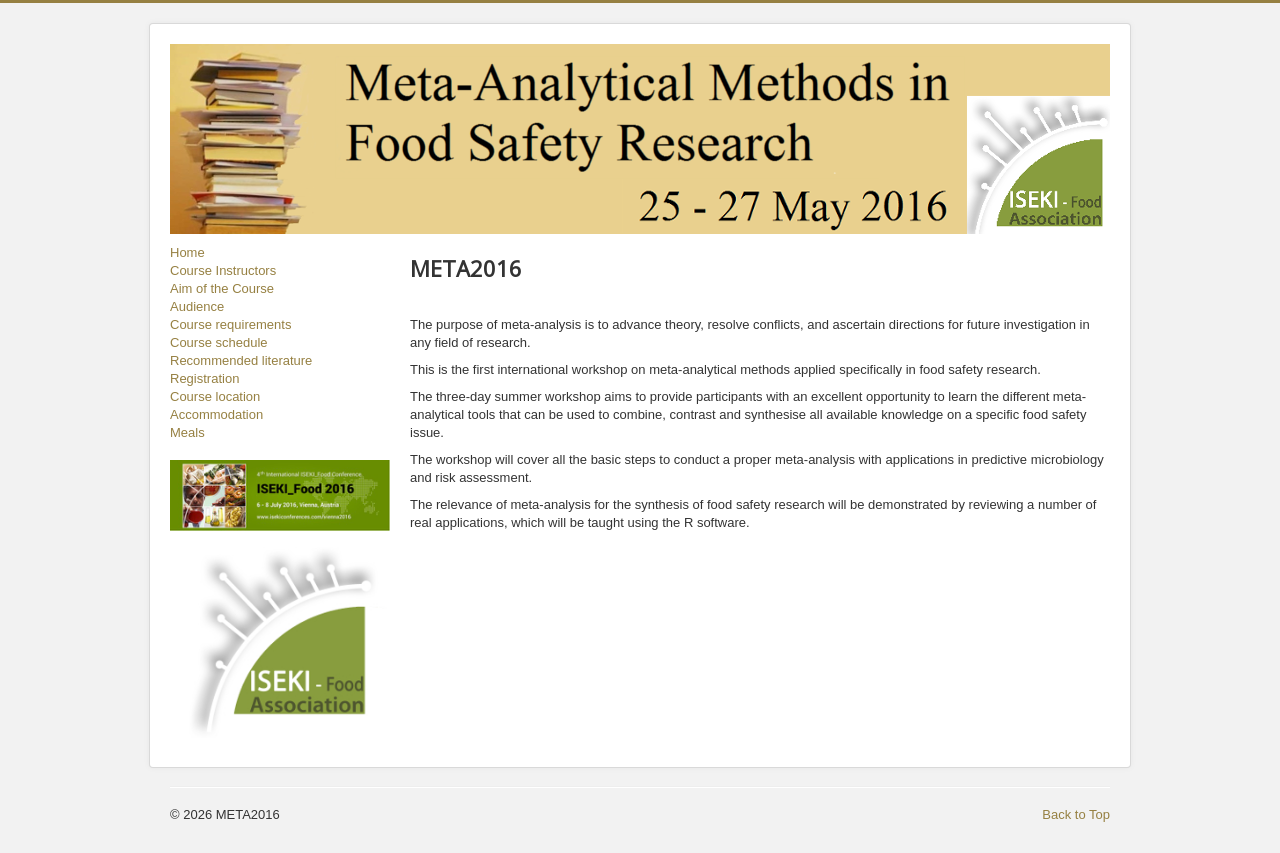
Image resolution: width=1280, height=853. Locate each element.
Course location (215, 396)
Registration (204, 378)
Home (187, 252)
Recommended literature (241, 360)
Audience (197, 306)
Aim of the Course (222, 288)
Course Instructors (223, 270)
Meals (187, 432)
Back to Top (1076, 814)
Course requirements (230, 324)
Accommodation (216, 414)
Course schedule (219, 342)
